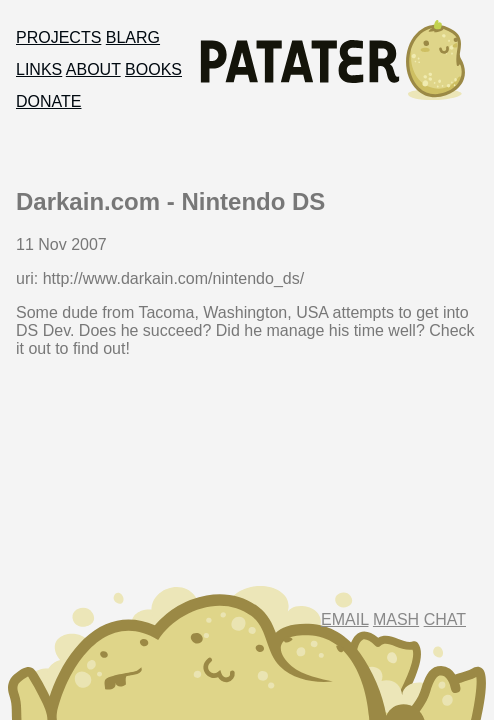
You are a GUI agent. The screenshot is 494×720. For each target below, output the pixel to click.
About (93, 69)
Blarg (133, 37)
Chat (445, 619)
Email (344, 619)
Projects (58, 37)
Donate (48, 101)
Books (153, 69)
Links (39, 69)
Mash (396, 619)
